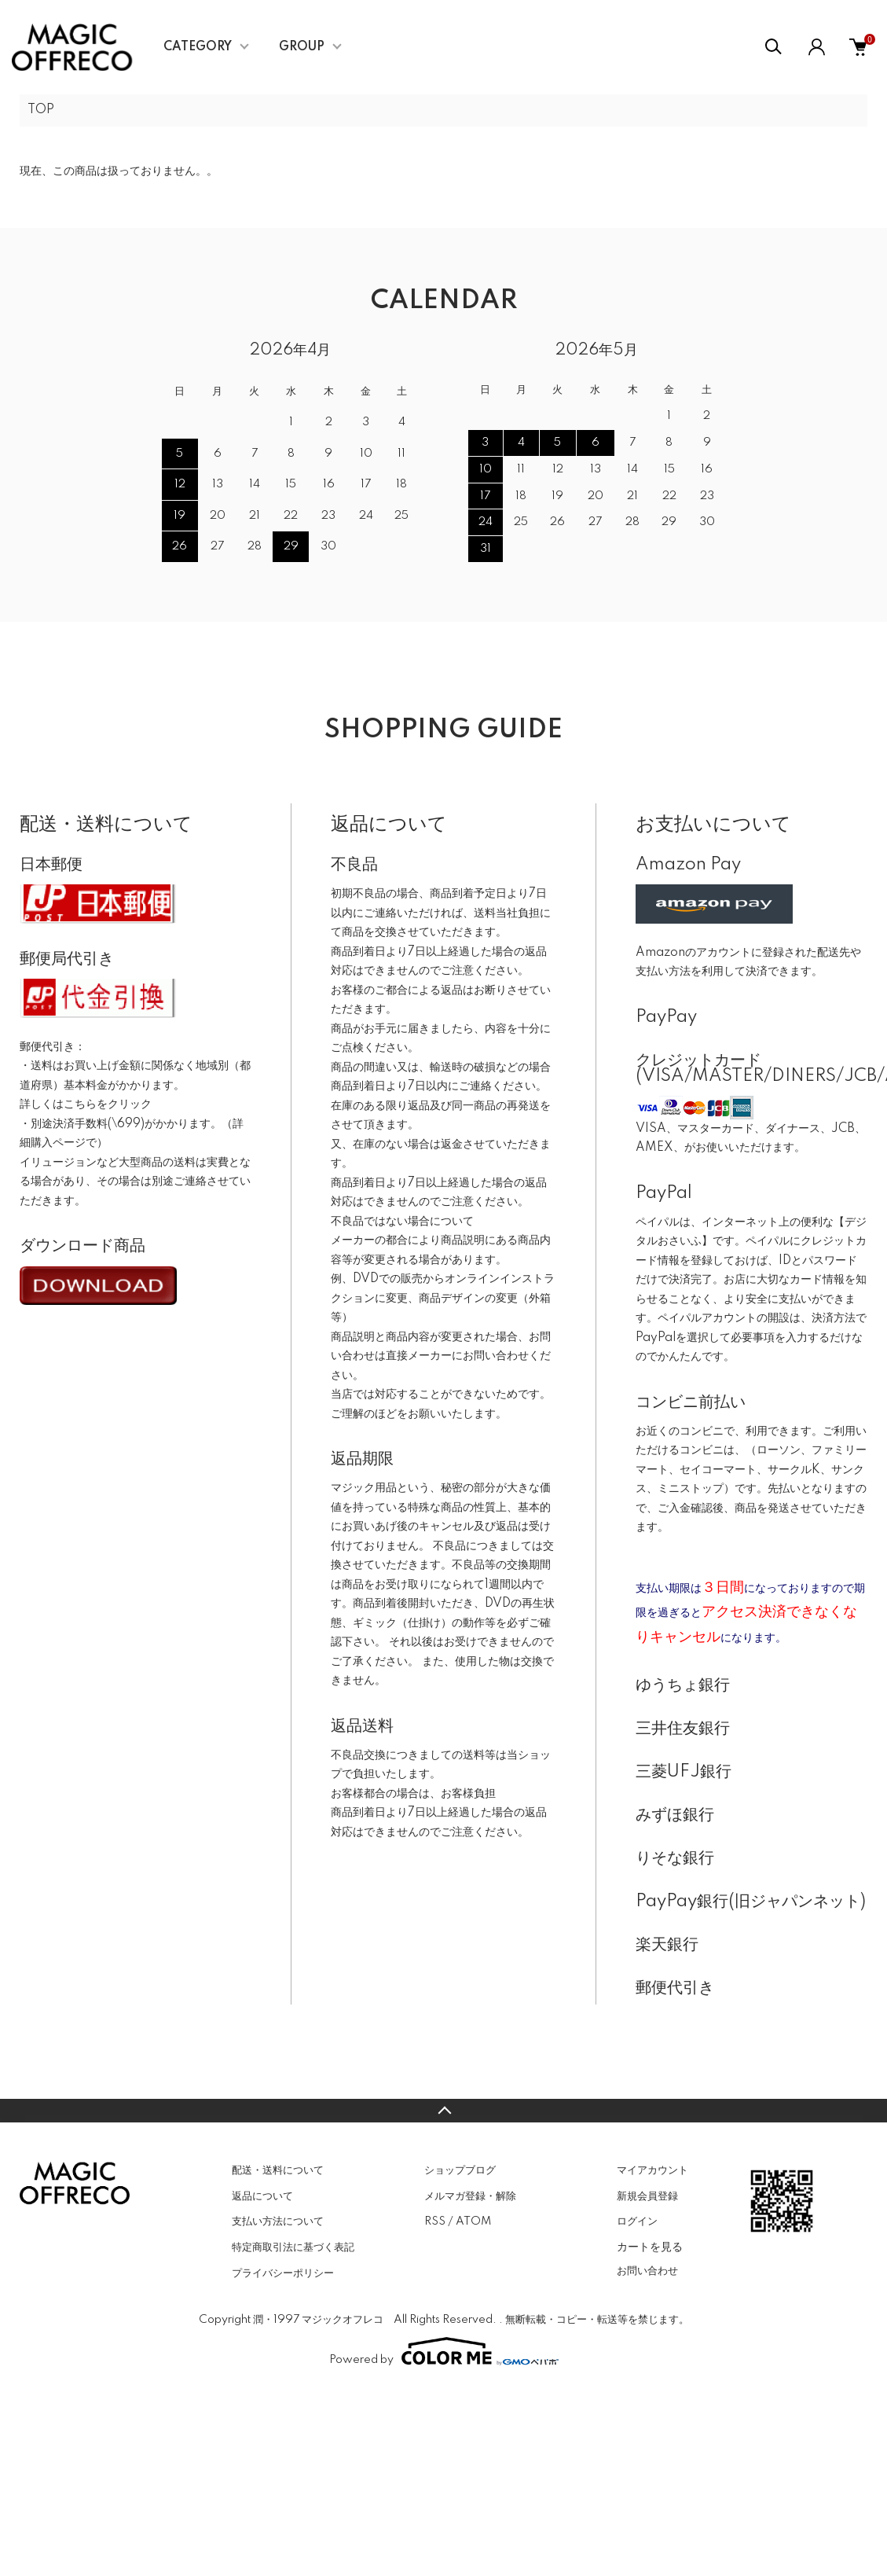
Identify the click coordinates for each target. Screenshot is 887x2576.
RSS (434, 2221)
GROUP (301, 47)
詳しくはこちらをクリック (86, 1104)
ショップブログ (460, 2170)
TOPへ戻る (443, 2110)
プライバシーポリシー (283, 2273)
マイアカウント (652, 2170)
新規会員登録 (647, 2196)
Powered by (444, 2351)
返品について (262, 2196)
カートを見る (650, 2246)
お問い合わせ (647, 2271)
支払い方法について (278, 2221)
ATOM (473, 2221)
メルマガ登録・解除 (470, 2196)
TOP (40, 110)
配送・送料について (278, 2170)
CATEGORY (197, 47)
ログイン (637, 2221)
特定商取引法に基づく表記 (293, 2247)
